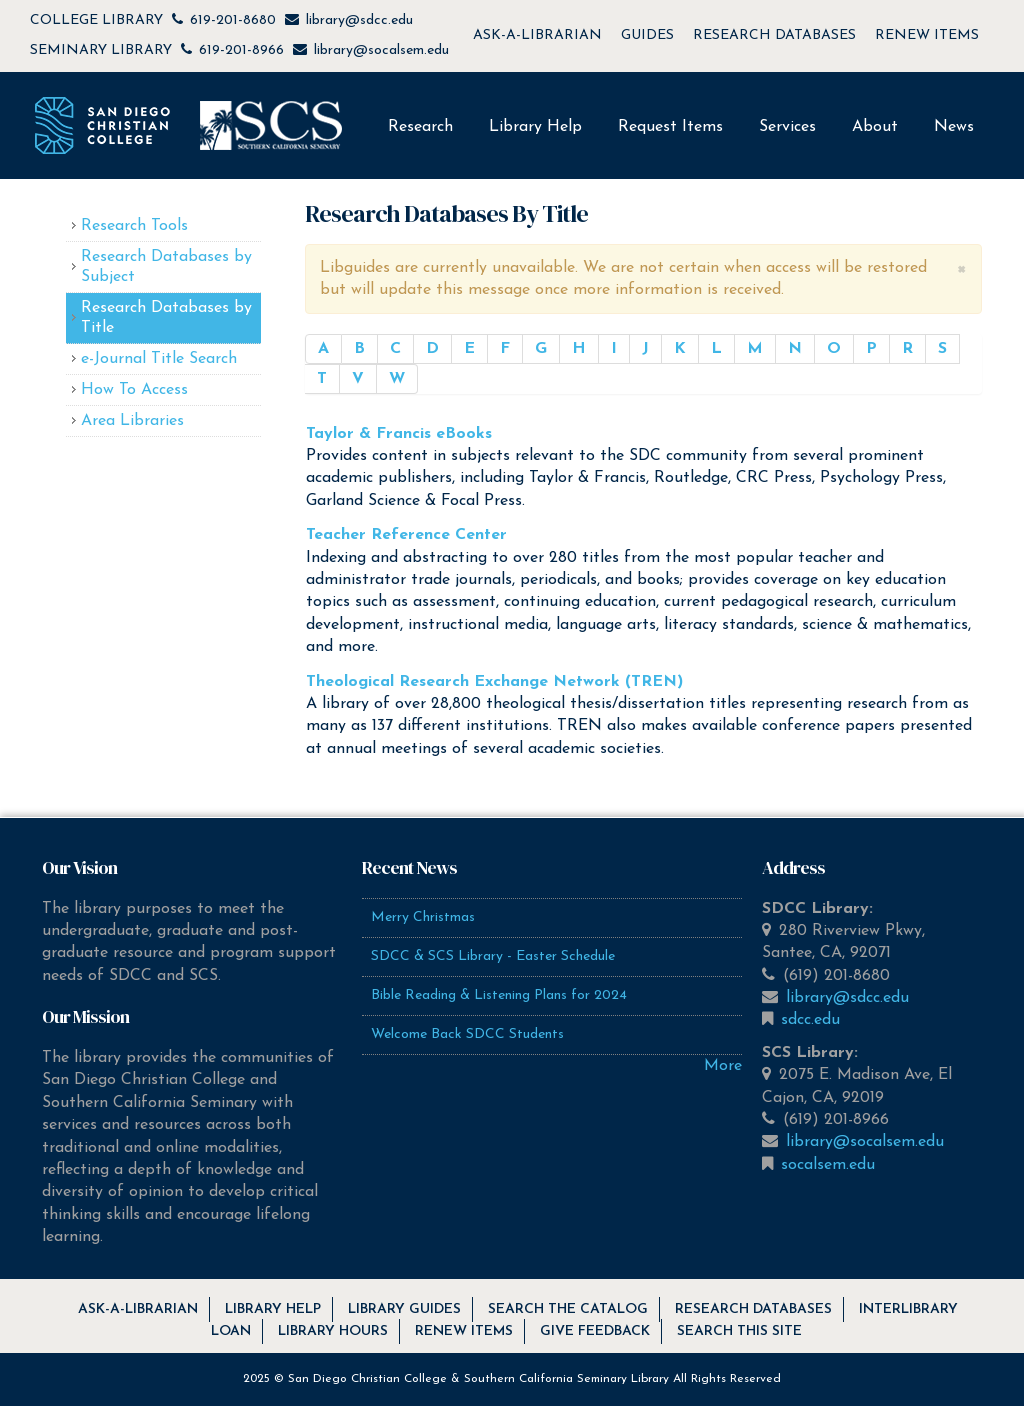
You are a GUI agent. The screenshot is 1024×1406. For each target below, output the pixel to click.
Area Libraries (132, 421)
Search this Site (739, 1331)
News (954, 127)
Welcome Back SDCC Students (467, 1034)
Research (420, 127)
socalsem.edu (828, 1165)
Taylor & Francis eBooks (399, 434)
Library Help (535, 127)
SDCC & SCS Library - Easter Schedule (493, 956)
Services (787, 127)
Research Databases (753, 1309)
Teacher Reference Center (406, 535)
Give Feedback (595, 1331)
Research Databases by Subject (166, 267)
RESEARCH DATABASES (774, 35)
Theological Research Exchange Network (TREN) (494, 682)
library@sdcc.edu (359, 20)
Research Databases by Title (166, 318)
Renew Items (464, 1331)
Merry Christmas (423, 917)
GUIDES (647, 35)
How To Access (134, 390)
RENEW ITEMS (927, 35)
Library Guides (404, 1309)
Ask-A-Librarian (138, 1309)
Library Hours (333, 1331)
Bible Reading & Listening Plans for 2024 (499, 995)
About (875, 127)
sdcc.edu (810, 1020)
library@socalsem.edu (381, 50)
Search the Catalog (568, 1309)
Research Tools (134, 226)
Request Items (670, 127)
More (723, 1066)
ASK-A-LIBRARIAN (537, 35)
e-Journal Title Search (159, 359)
